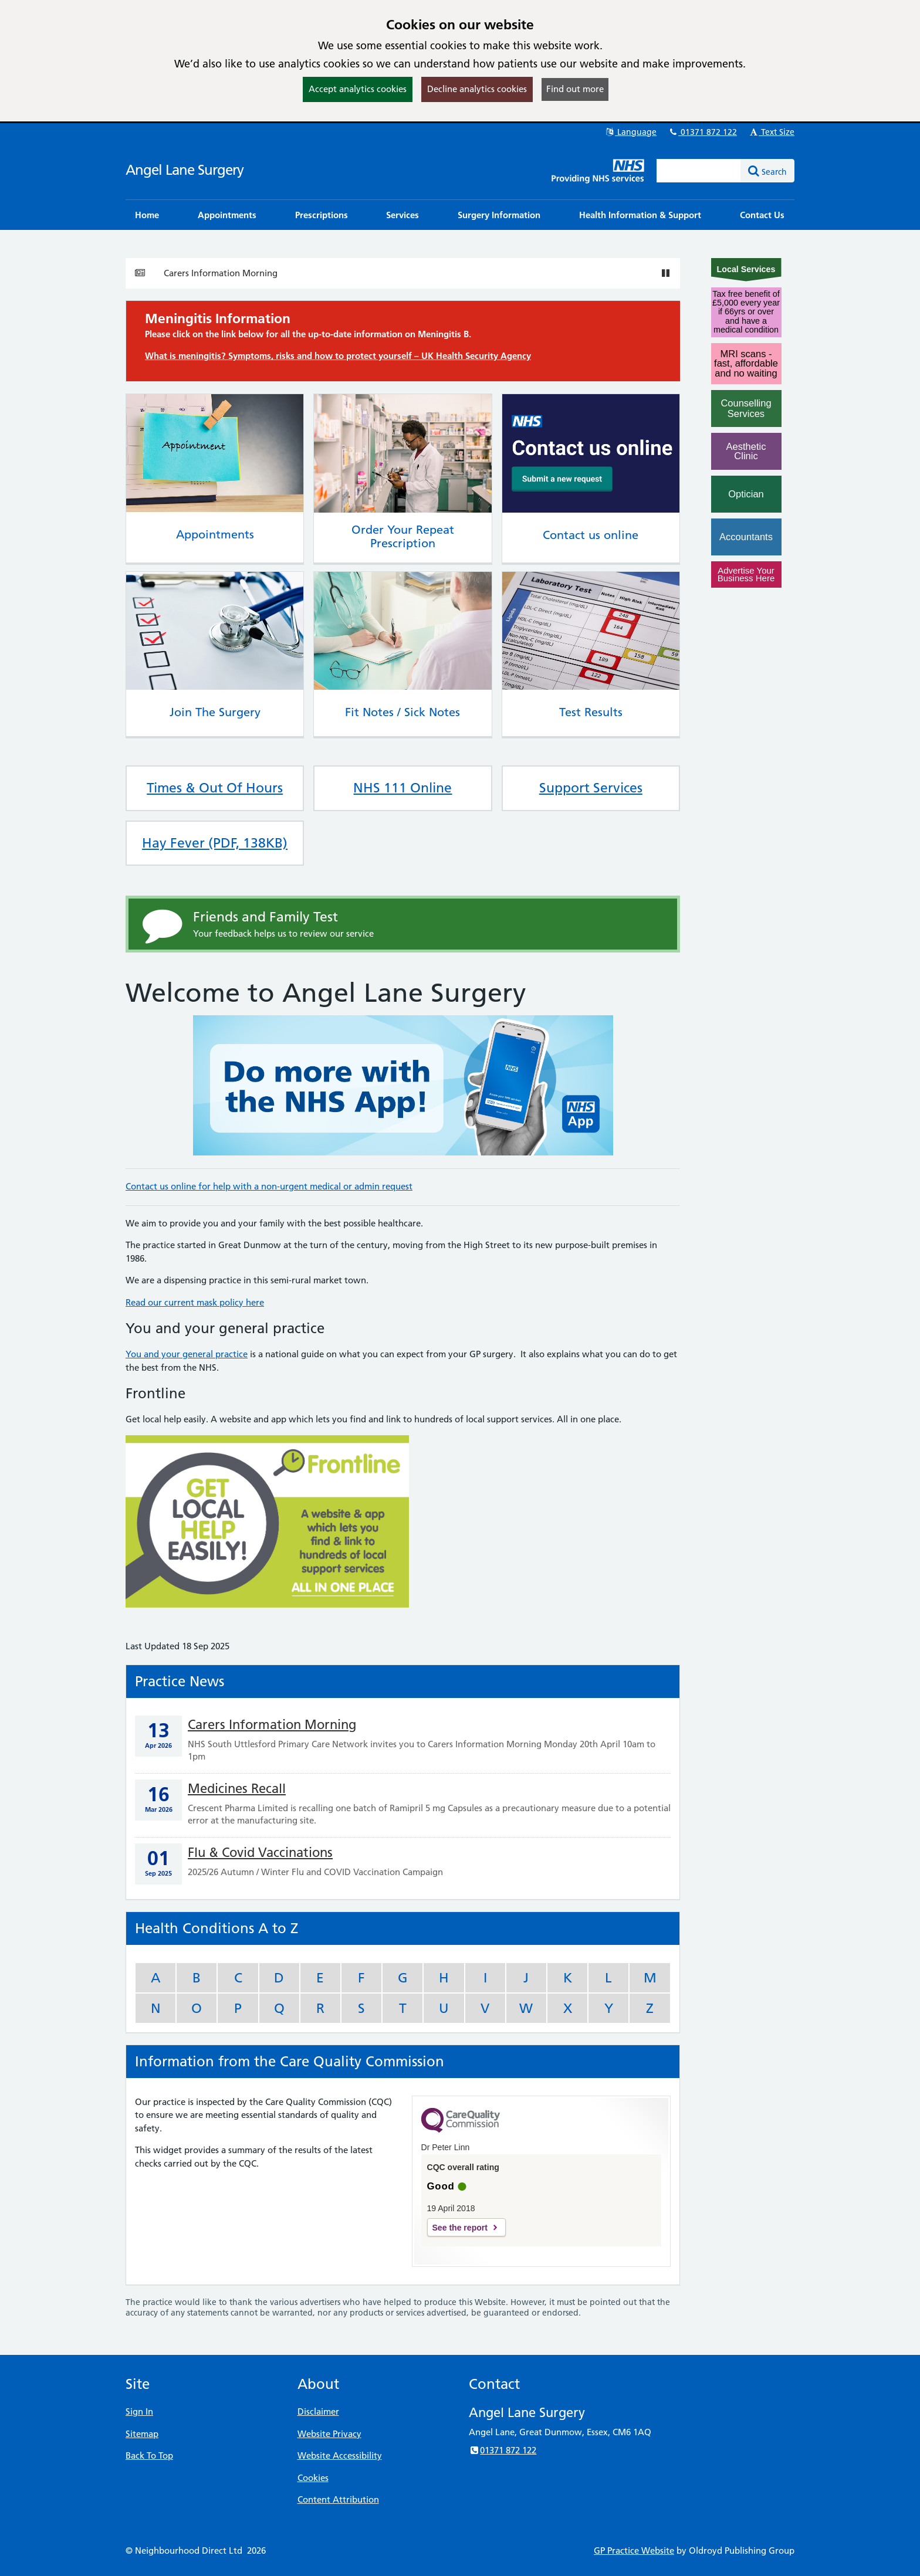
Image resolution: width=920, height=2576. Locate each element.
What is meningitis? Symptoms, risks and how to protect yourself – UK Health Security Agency (338, 355)
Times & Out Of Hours (215, 787)
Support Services (590, 787)
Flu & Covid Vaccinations (260, 1852)
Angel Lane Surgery (184, 169)
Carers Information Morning (221, 273)
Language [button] (630, 132)
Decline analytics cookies (477, 88)
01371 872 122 (702, 132)
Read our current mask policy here (195, 1302)
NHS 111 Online (402, 787)
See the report (460, 2227)
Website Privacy (329, 2433)
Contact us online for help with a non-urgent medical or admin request (269, 1186)
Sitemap (142, 2433)
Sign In (139, 2411)
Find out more (575, 88)
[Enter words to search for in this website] (699, 170)
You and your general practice (187, 1354)
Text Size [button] (771, 132)
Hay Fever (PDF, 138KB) (215, 843)
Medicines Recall (237, 1789)
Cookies (313, 2477)
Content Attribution (338, 2499)
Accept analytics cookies (358, 88)
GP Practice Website (634, 2550)
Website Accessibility (339, 2455)
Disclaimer (318, 2411)
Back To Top (149, 2455)
